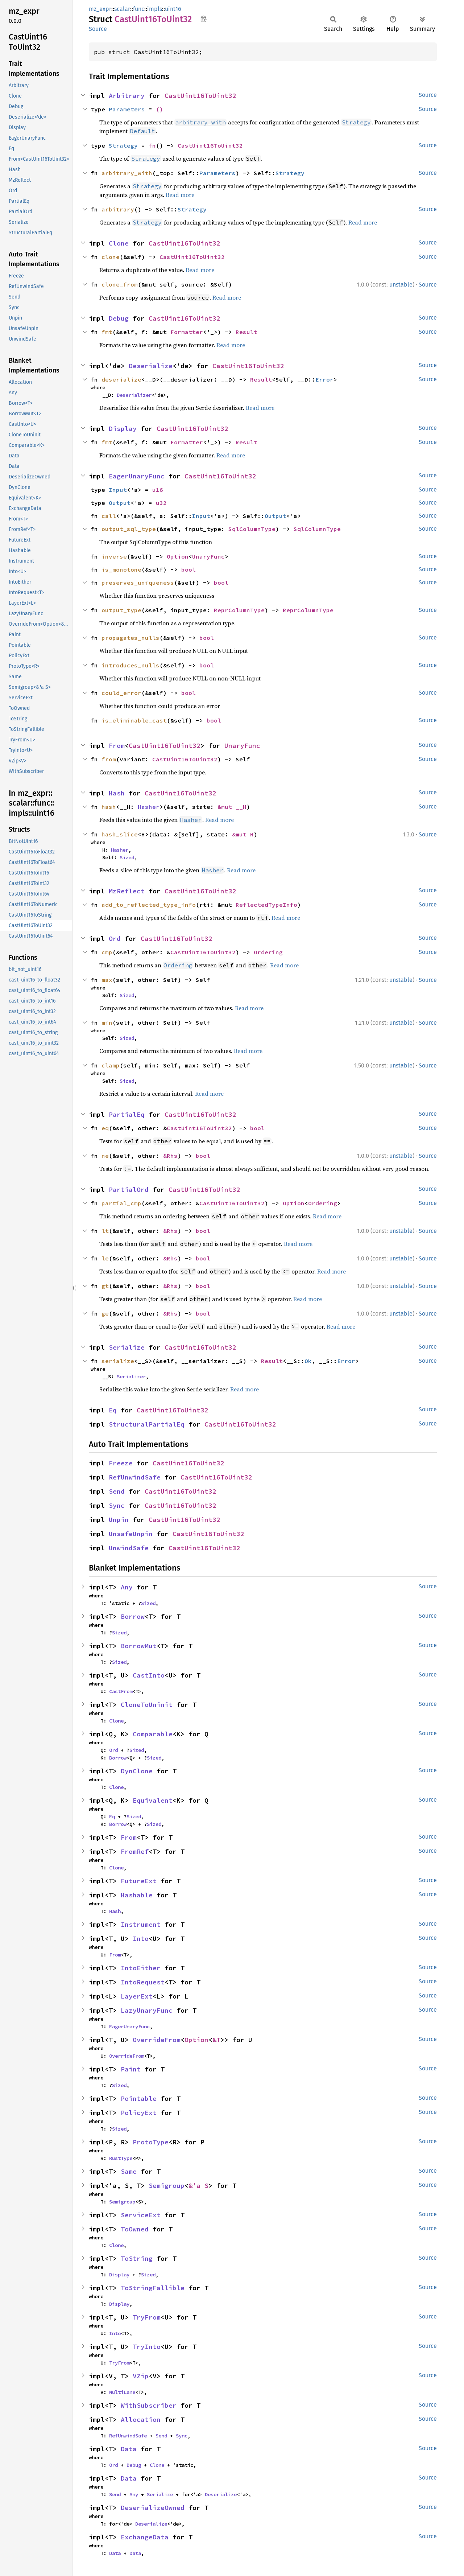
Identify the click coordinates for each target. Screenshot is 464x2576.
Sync (117, 1505)
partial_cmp (121, 1203)
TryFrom (147, 2317)
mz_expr (100, 8)
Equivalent (153, 1800)
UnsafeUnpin (131, 1534)
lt (105, 1230)
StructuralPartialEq (147, 1424)
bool (188, 569)
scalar (122, 8)
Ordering (268, 952)
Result (246, 332)
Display (123, 428)
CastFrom (120, 1691)
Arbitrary (127, 95)
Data (129, 2449)
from (109, 759)
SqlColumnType (252, 528)
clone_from (120, 284)
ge (105, 1313)
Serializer (131, 1376)
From (117, 745)
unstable (401, 284)
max (107, 979)
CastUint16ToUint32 (200, 95)
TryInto (147, 2346)
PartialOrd (129, 1189)
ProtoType (151, 2142)
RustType (120, 2158)
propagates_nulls (131, 637)
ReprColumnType (239, 610)
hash (109, 806)
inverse (114, 556)
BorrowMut (139, 1646)
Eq (113, 1410)
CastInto (149, 1675)
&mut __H (232, 806)
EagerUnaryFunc (137, 476)
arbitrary (118, 209)
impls (154, 8)
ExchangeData (145, 2537)
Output (119, 502)
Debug (119, 318)
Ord (115, 938)
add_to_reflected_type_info (149, 904)
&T (216, 2040)
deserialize (121, 379)
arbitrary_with (127, 173)
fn (152, 145)
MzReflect (127, 891)
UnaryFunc (208, 556)
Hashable (137, 1895)
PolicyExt (139, 2112)
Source (98, 28)
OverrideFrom (157, 2040)
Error (324, 379)
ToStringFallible (153, 2288)
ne (105, 1155)
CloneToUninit (147, 1704)
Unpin (119, 1519)
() (159, 109)
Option (177, 556)
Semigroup (167, 2185)
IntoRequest (143, 1982)
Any (127, 1587)
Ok (308, 1361)
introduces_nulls (131, 665)
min (107, 1022)
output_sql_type (129, 528)
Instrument (141, 1924)
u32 (161, 502)
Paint (131, 2069)
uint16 (173, 8)
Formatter (186, 332)
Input (118, 489)
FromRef (135, 1851)
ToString (137, 2258)
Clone (119, 243)
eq (105, 1128)
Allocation (141, 2419)
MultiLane (122, 2392)
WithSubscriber (149, 2405)
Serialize (127, 1347)
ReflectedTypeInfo (266, 904)
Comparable (153, 1734)
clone (111, 256)
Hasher (149, 806)
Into (141, 1938)
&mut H (243, 834)
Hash (117, 793)
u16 (157, 489)
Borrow (133, 1616)
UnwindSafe (129, 1548)
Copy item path (204, 19)
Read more (180, 195)
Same (129, 2171)
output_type (121, 610)
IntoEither (141, 1968)
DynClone (137, 1771)
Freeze (121, 1463)
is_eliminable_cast (134, 720)
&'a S (198, 2185)
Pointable (139, 2098)
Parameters (127, 109)
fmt (107, 332)
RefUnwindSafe (135, 1477)
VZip (141, 2376)
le (105, 1258)
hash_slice (120, 834)
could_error (121, 692)
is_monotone (121, 569)
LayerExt (137, 1996)
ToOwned (135, 2229)
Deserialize (151, 366)
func (138, 8)
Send (117, 1491)
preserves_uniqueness (138, 582)
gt (105, 1285)
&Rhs (170, 1155)
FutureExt (139, 1881)
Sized (127, 857)
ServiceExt (141, 2215)
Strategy (123, 145)
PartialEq (127, 1114)
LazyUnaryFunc (147, 2010)
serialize (118, 1361)
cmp (107, 952)
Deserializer (134, 395)
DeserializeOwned (153, 2507)
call (109, 515)
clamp (111, 1065)
